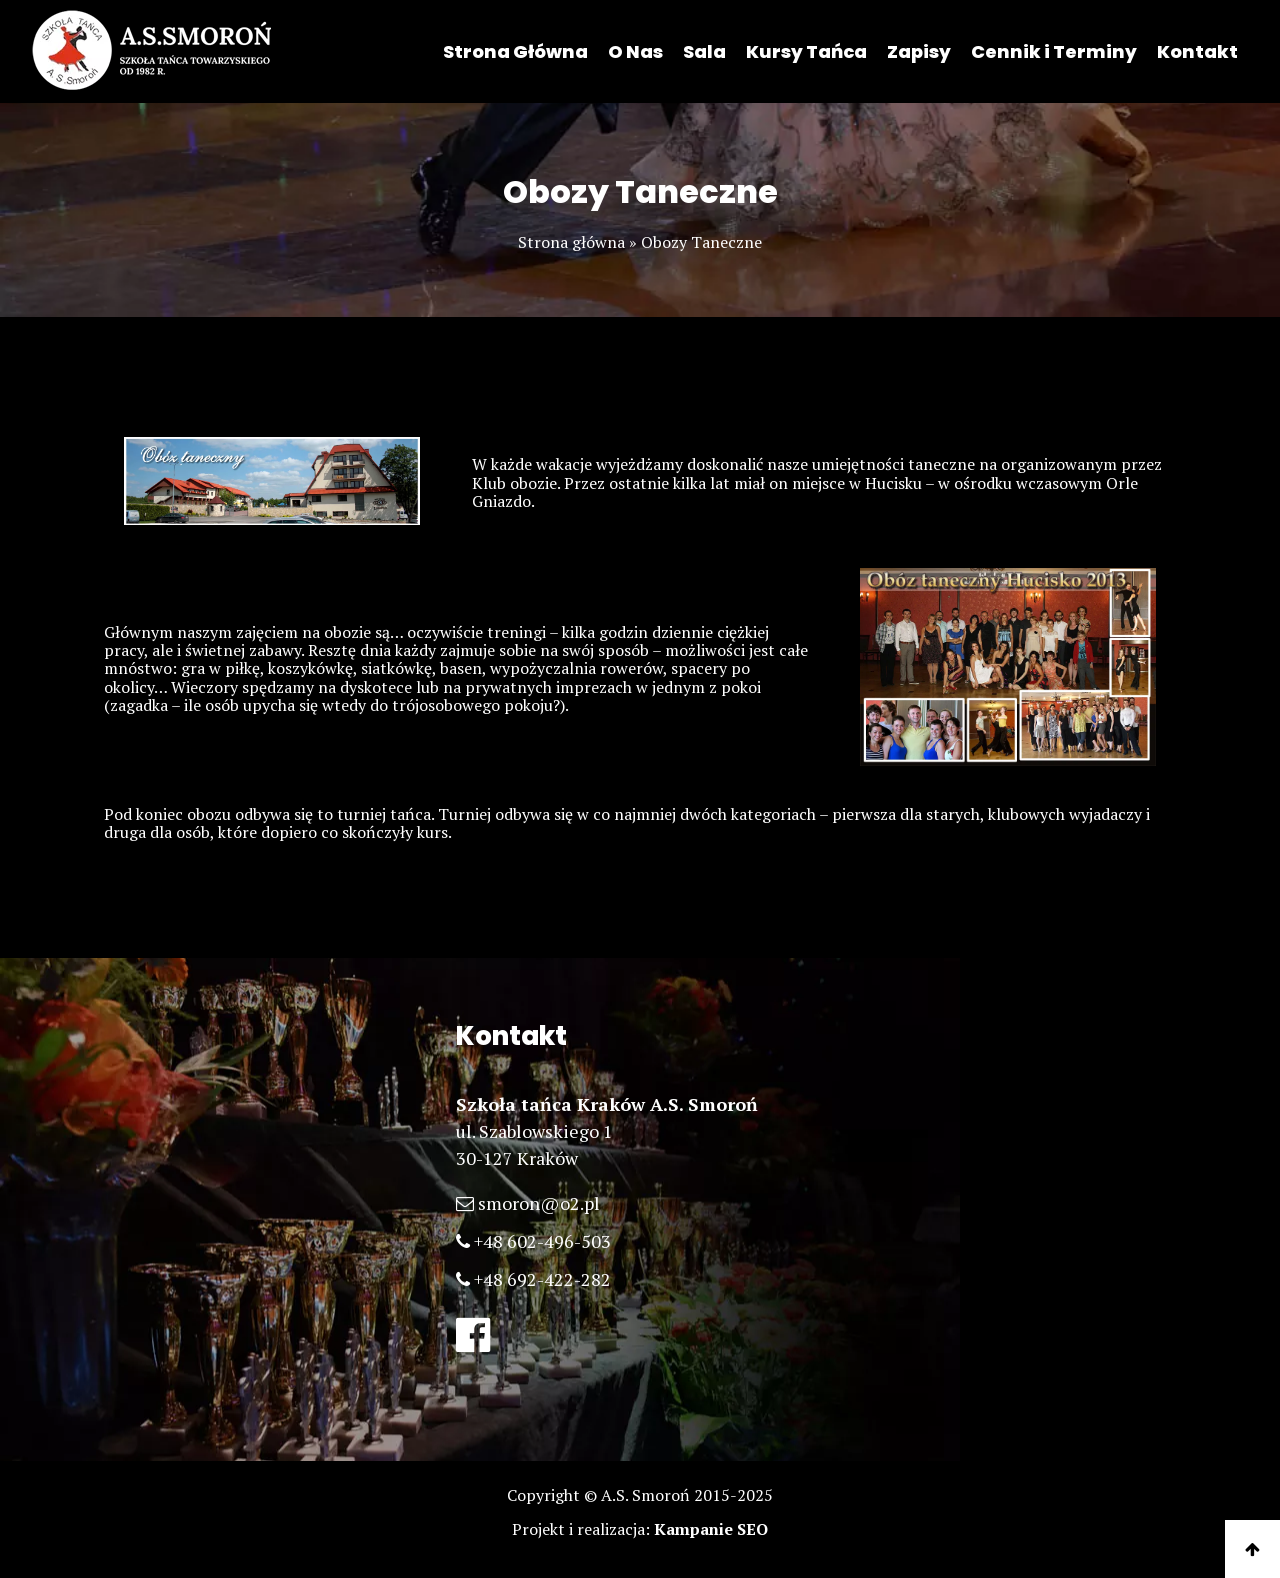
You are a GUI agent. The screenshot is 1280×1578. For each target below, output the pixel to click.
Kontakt (1197, 51)
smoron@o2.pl (539, 1203)
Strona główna (571, 242)
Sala (704, 51)
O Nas (635, 51)
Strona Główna (515, 51)
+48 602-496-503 (542, 1241)
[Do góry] (1252, 1549)
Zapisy (919, 51)
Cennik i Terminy (1054, 51)
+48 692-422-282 (542, 1279)
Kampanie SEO (711, 1529)
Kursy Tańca (806, 51)
